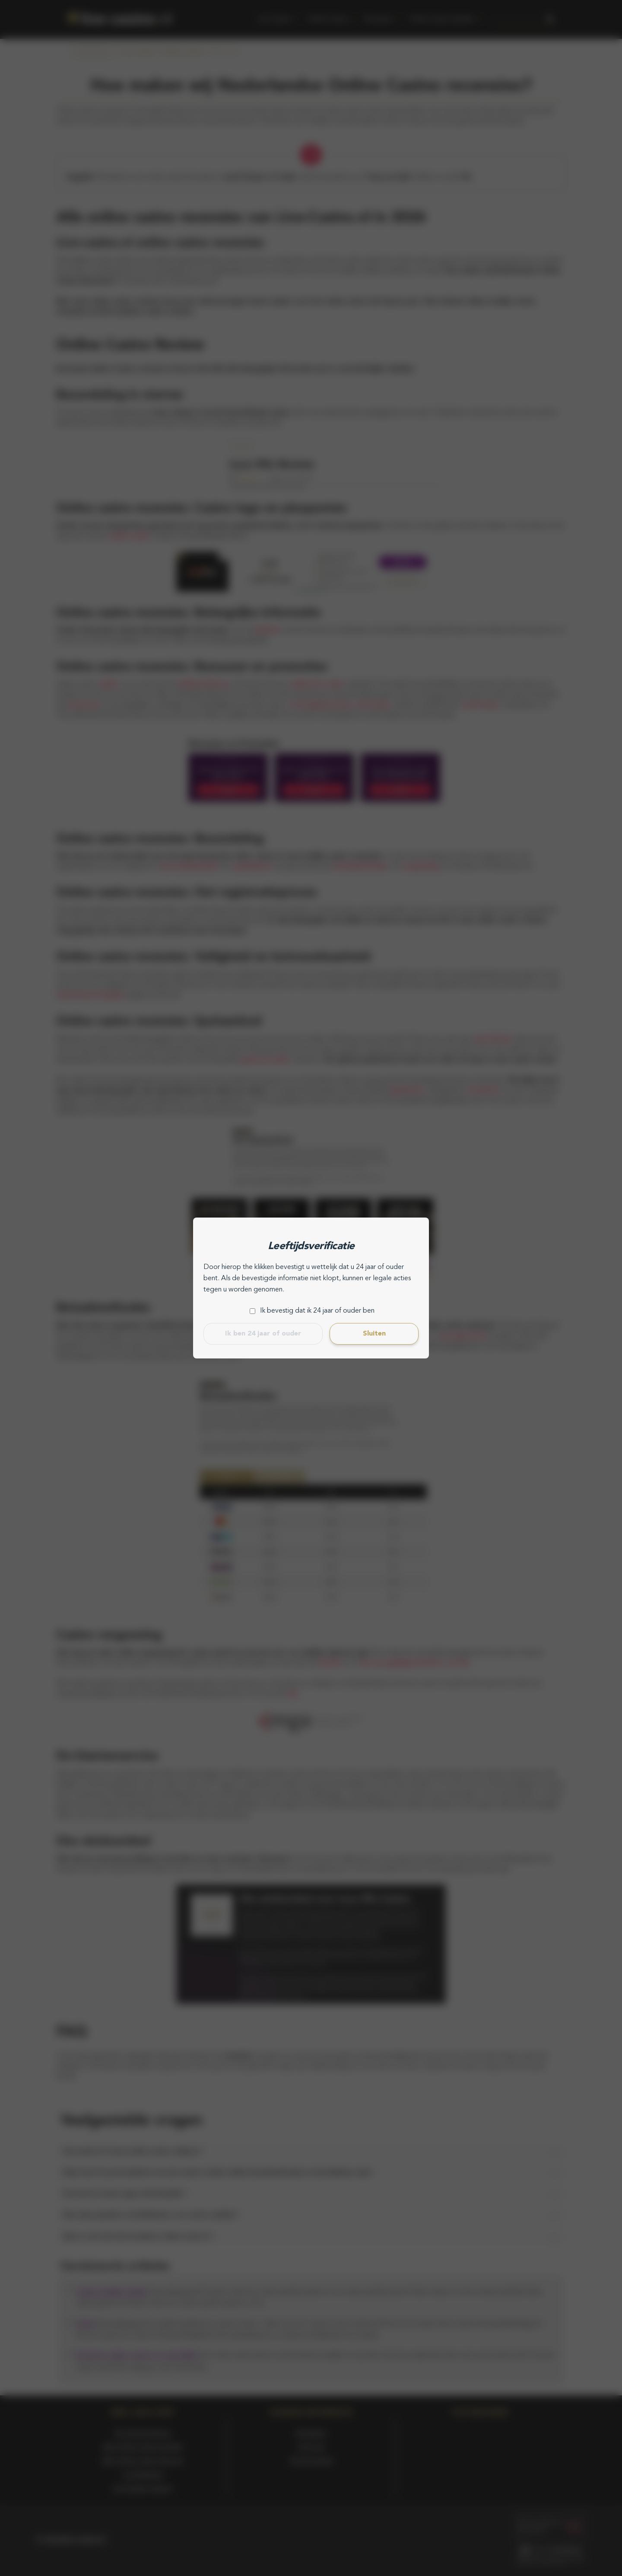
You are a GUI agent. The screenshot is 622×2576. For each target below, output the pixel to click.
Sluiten (374, 1333)
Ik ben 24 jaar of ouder (263, 1333)
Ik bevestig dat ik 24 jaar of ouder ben (317, 1310)
